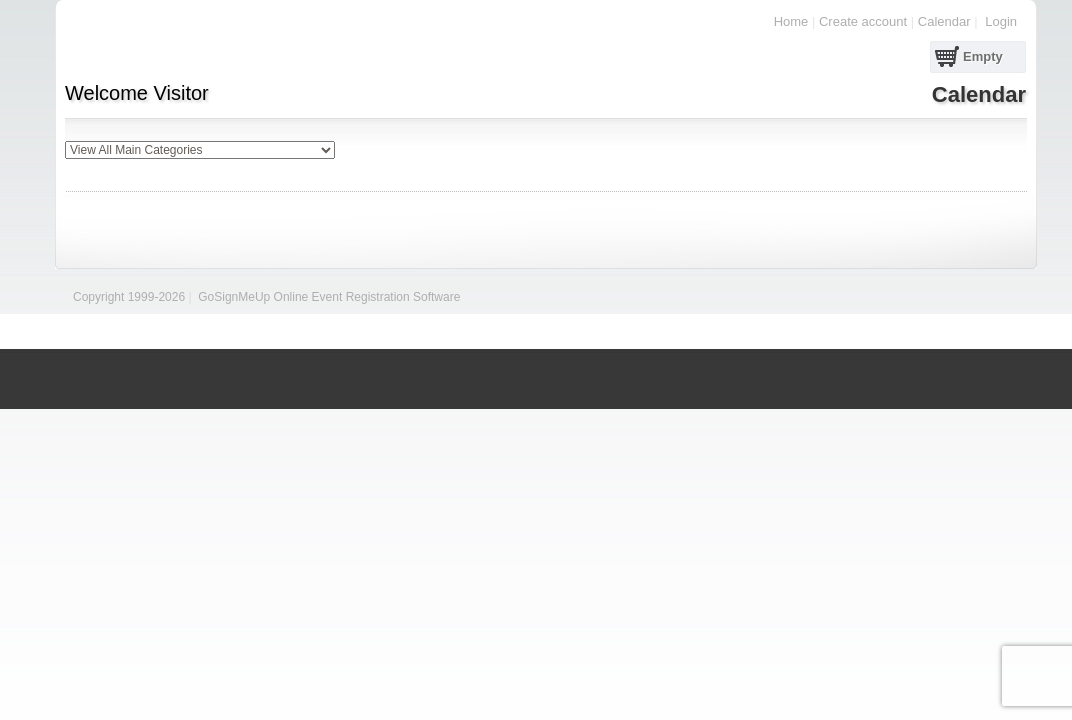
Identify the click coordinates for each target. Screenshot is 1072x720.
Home (791, 21)
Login (1001, 21)
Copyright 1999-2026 (129, 297)
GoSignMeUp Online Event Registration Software (329, 297)
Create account (863, 21)
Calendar (944, 21)
